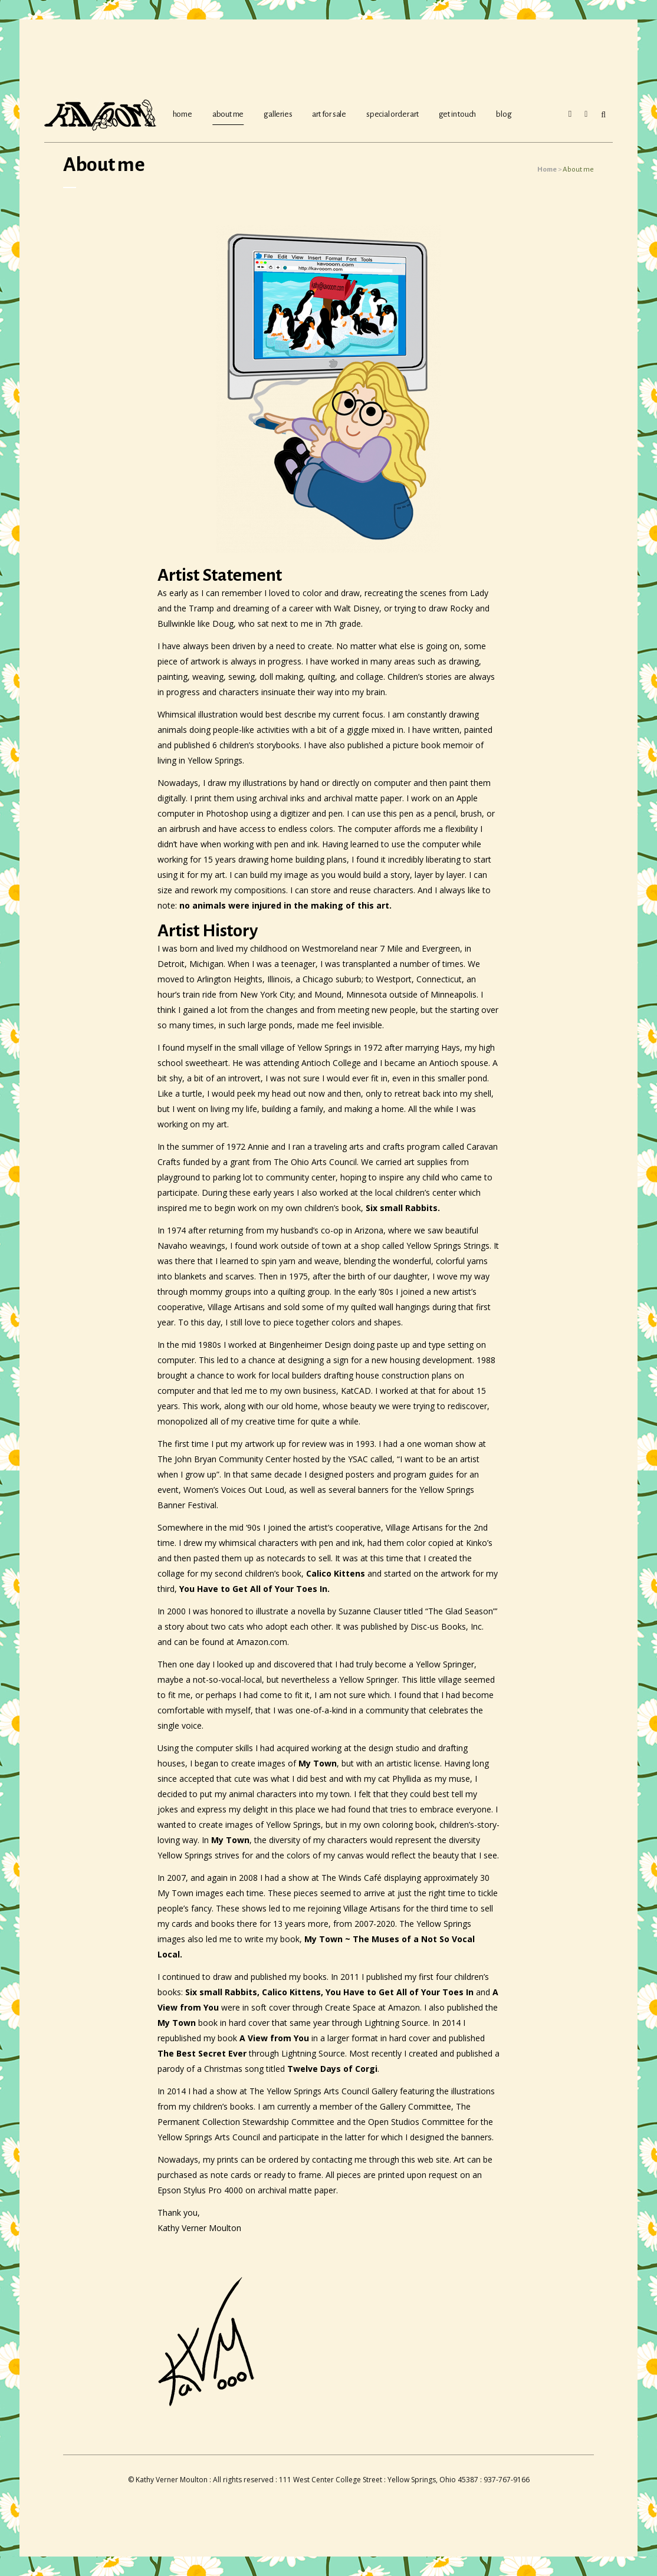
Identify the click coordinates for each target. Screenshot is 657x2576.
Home (547, 169)
